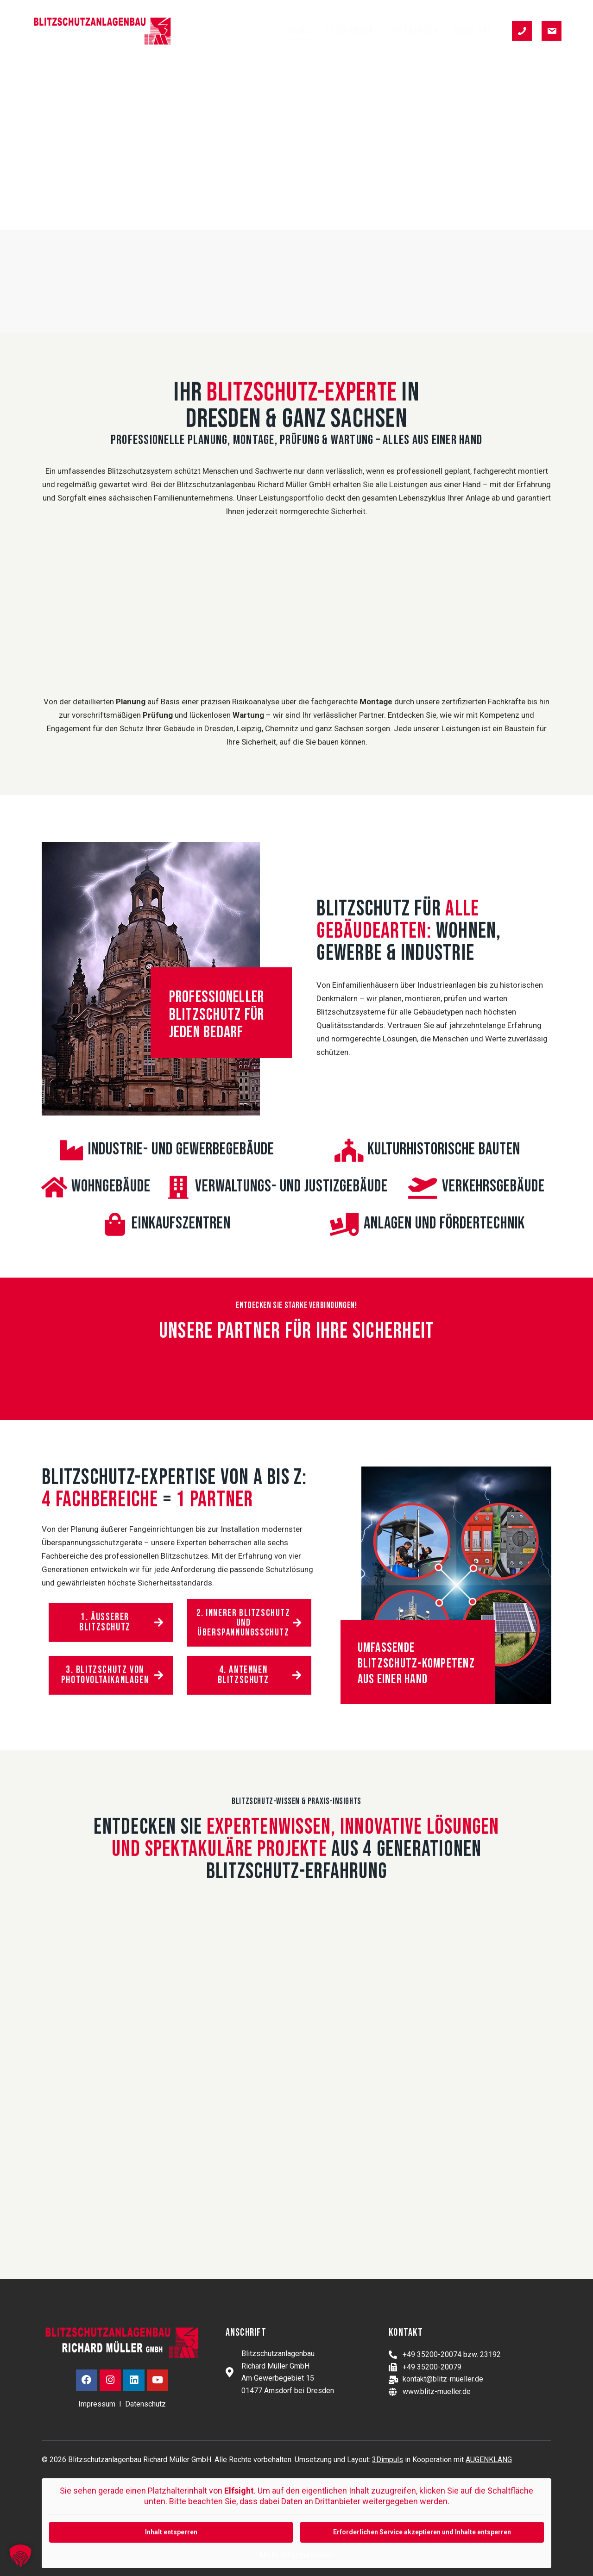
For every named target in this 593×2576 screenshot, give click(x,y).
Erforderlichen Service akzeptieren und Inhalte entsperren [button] (422, 2532)
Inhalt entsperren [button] (171, 2532)
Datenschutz (145, 2404)
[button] (20, 2555)
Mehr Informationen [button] (296, 2555)
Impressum (96, 2404)
